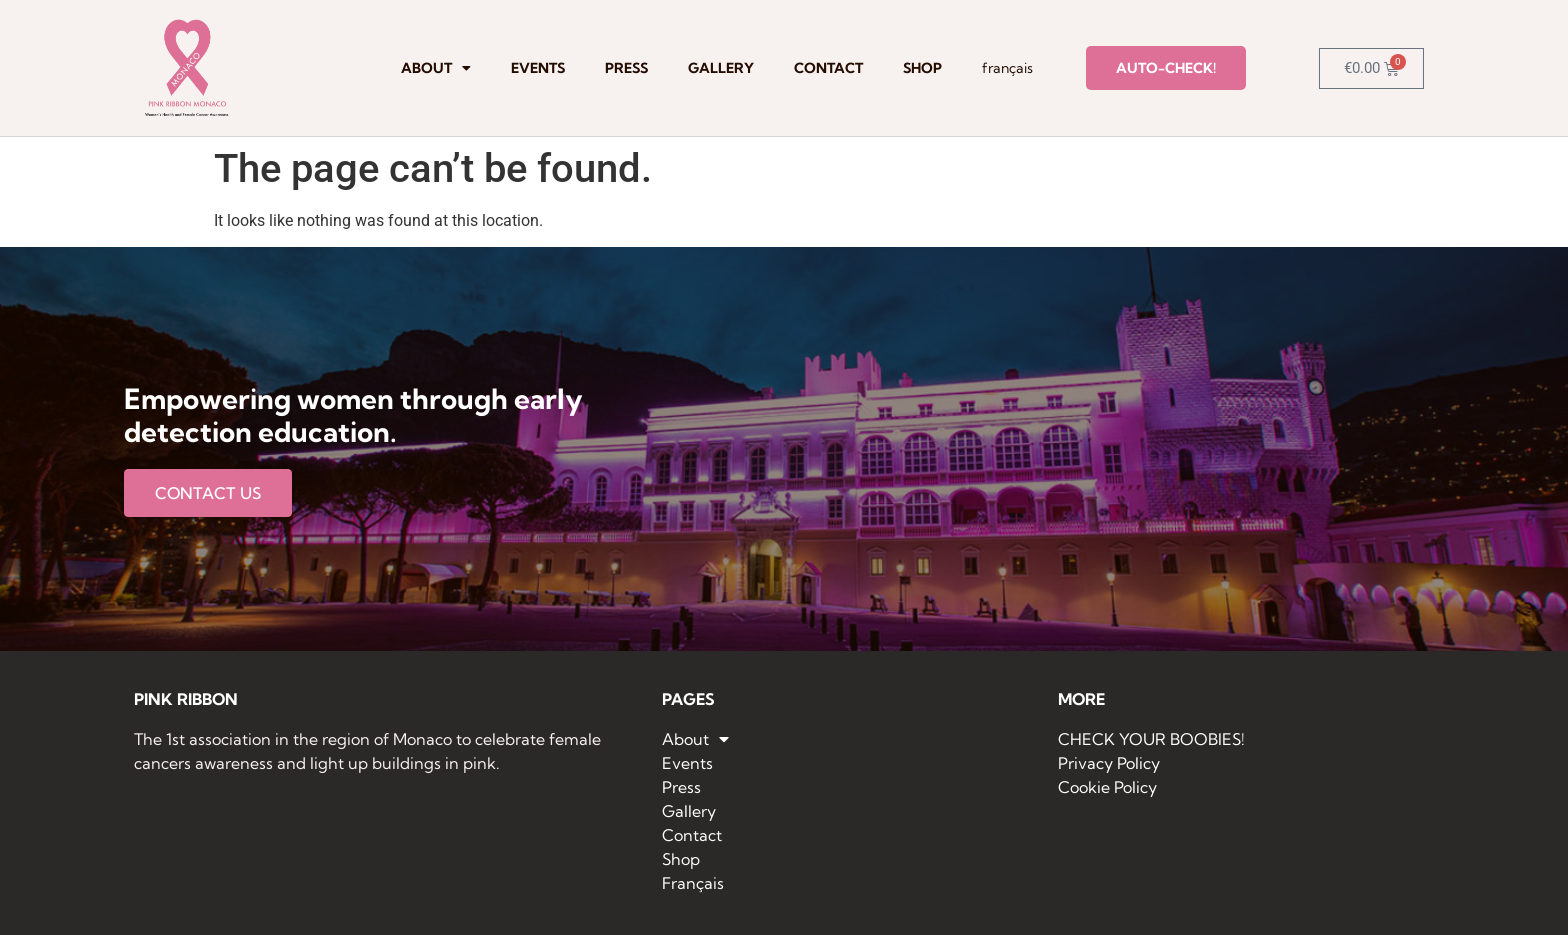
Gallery (721, 68)
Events (538, 68)
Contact (828, 68)
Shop (922, 68)
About (436, 68)
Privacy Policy (1109, 763)
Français (1007, 68)
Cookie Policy (1107, 787)
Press (626, 68)
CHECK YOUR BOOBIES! (1151, 739)
